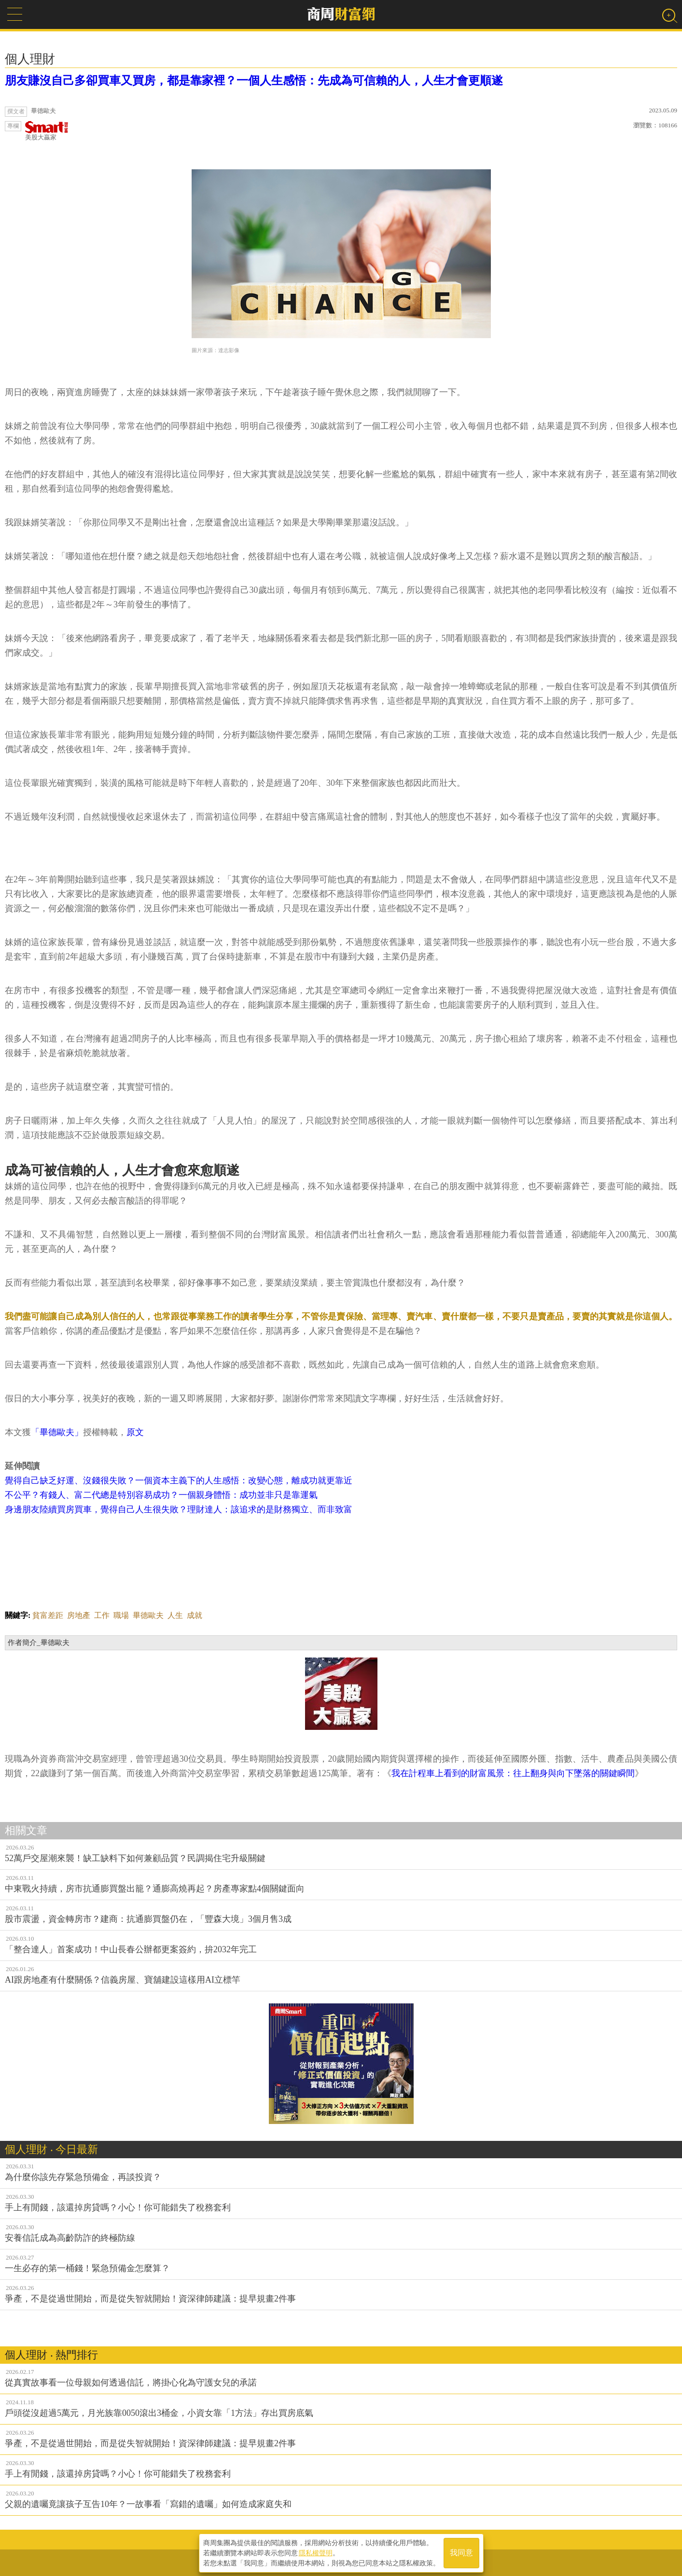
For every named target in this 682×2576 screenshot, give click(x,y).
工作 (102, 1615)
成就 (194, 1615)
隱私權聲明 (316, 2552)
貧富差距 (47, 1615)
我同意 (461, 2553)
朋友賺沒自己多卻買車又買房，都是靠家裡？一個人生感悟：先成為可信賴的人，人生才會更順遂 (254, 80)
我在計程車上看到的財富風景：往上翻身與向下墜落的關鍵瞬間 (513, 1773)
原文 (135, 1432)
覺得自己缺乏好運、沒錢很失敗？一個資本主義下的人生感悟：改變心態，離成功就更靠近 (178, 1480)
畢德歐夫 (148, 1615)
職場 (121, 1615)
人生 (175, 1615)
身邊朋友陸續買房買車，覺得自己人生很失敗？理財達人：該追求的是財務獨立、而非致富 (178, 1509)
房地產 (78, 1615)
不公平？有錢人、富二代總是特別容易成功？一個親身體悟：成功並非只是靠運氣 (161, 1495)
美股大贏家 (47, 131)
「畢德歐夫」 (57, 1432)
